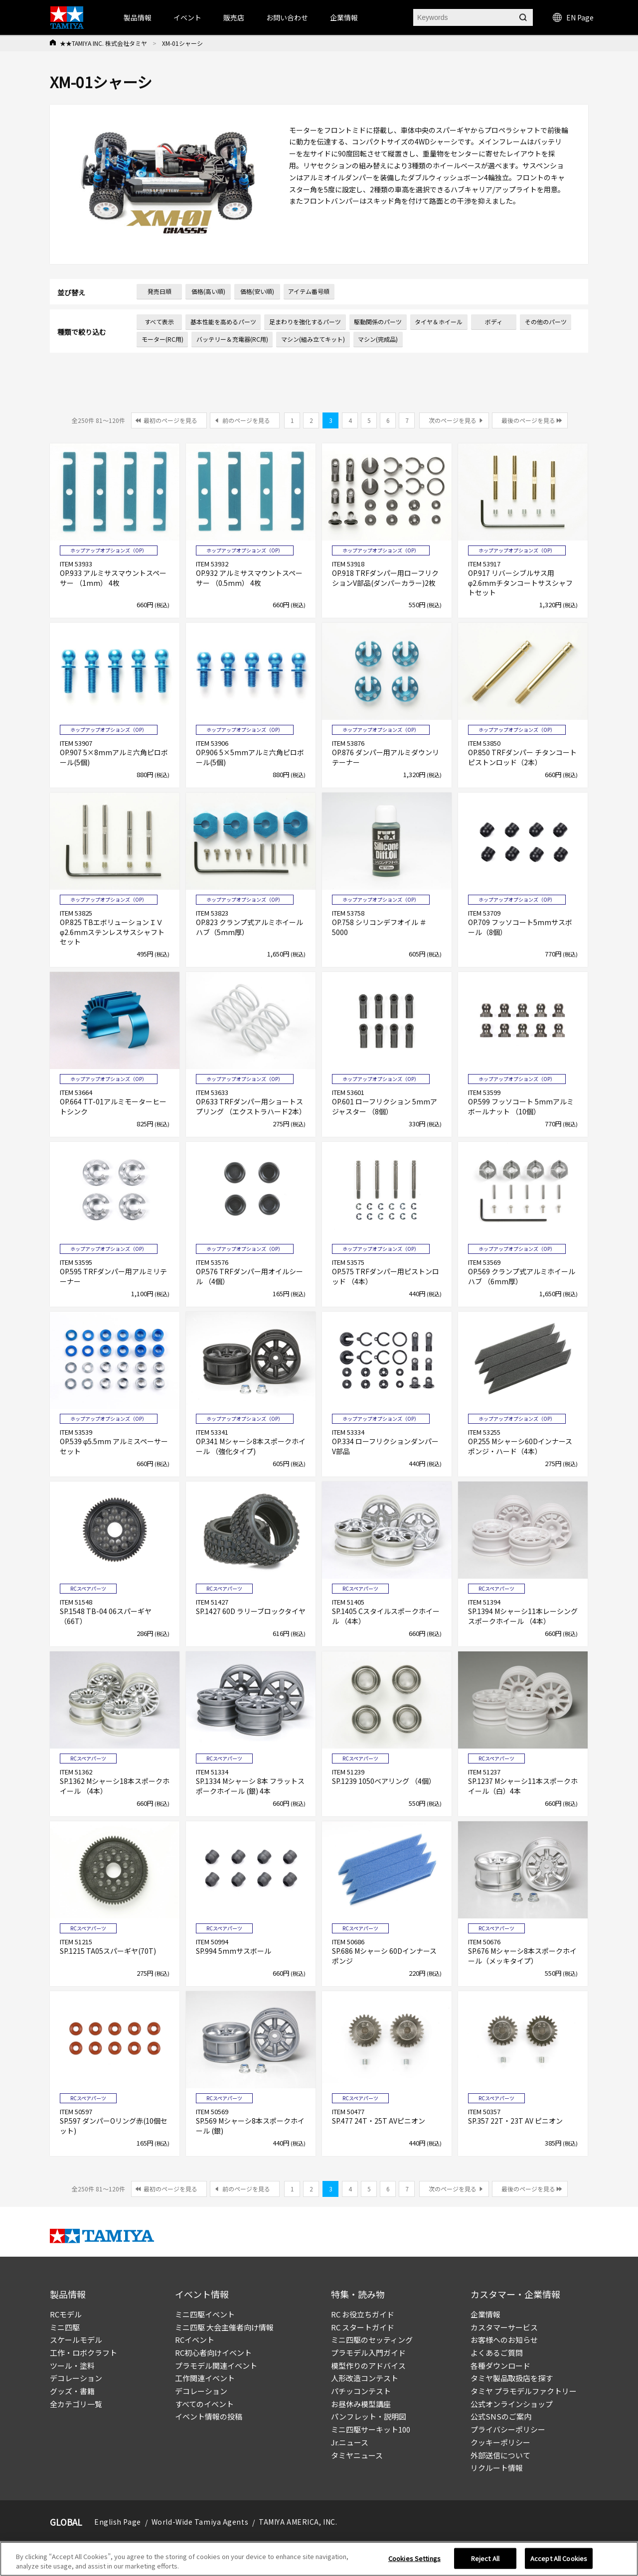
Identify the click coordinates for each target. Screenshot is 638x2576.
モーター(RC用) (162, 339)
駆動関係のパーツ (378, 321)
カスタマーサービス (504, 2327)
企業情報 (485, 2314)
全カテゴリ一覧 (76, 2404)
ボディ (493, 321)
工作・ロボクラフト (83, 2352)
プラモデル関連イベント (216, 2365)
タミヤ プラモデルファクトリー (524, 2391)
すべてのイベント (204, 2404)
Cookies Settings (414, 2559)
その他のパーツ (546, 321)
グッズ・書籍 (72, 2391)
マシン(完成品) (378, 339)
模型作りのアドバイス (368, 2365)
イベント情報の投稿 (208, 2416)
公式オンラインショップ (512, 2404)
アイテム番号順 (308, 291)
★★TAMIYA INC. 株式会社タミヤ (103, 43)
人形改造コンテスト (364, 2378)
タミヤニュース (357, 2455)
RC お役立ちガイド (362, 2314)
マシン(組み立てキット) (313, 339)
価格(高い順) (208, 291)
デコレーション (76, 2378)
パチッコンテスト (361, 2391)
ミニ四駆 (65, 2327)
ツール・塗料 (72, 2365)
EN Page (573, 17)
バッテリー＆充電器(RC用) (232, 339)
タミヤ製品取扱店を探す (512, 2378)
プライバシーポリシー (508, 2429)
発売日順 (159, 291)
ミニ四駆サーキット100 (370, 2429)
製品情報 (138, 17)
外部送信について (500, 2455)
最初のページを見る (170, 420)
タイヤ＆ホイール (439, 321)
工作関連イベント (205, 2378)
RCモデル (66, 2314)
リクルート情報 (497, 2467)
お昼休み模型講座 (361, 2404)
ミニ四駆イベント (205, 2314)
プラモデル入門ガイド (368, 2352)
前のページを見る (246, 420)
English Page (117, 2522)
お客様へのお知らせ (504, 2339)
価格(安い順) (257, 291)
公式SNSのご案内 (501, 2416)
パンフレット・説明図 (368, 2416)
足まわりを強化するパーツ (305, 321)
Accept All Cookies (558, 2559)
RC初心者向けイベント (213, 2352)
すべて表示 (159, 321)
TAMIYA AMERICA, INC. (298, 2522)
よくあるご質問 (497, 2352)
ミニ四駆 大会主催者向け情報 (224, 2327)
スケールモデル (76, 2339)
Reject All (485, 2559)
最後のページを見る (528, 420)
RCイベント (194, 2339)
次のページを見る (453, 420)
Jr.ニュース (349, 2442)
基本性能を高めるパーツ (223, 321)
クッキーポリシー (500, 2442)
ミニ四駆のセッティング (372, 2339)
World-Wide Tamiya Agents (200, 2522)
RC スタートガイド (362, 2327)
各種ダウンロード (500, 2365)
